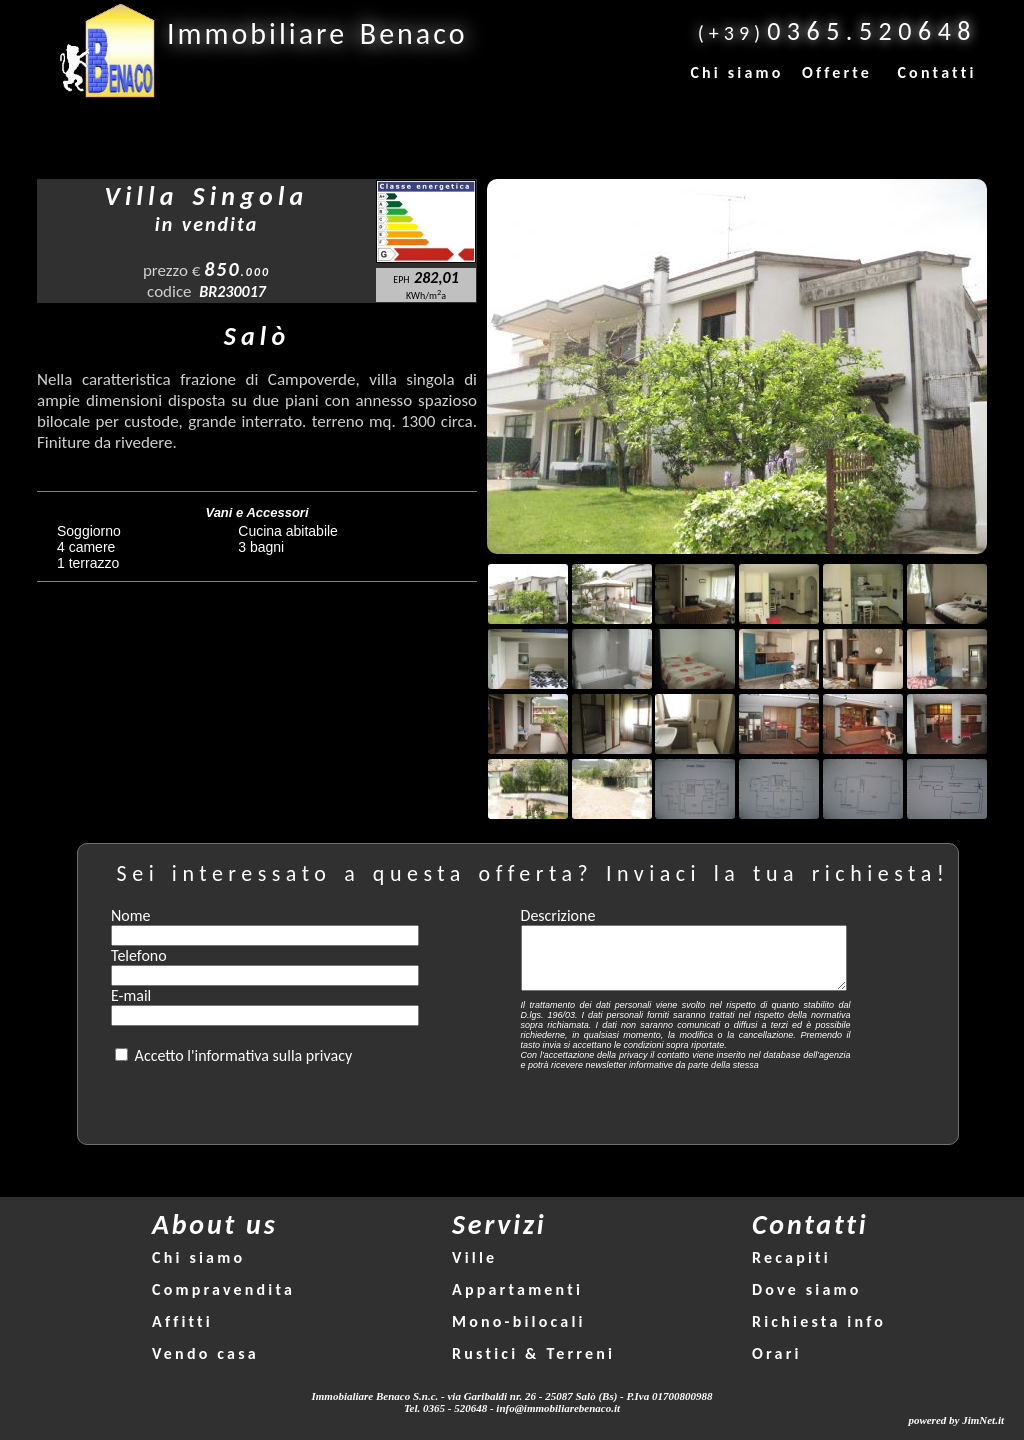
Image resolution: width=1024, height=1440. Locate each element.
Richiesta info (819, 1321)
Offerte (837, 72)
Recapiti (791, 1257)
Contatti (936, 72)
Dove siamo (807, 1289)
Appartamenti (517, 1289)
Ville (474, 1257)
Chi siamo (736, 72)
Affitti (182, 1321)
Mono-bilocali (519, 1321)
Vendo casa (205, 1353)
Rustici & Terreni (533, 1353)
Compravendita (223, 1289)
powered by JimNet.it (956, 1420)
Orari (777, 1353)
